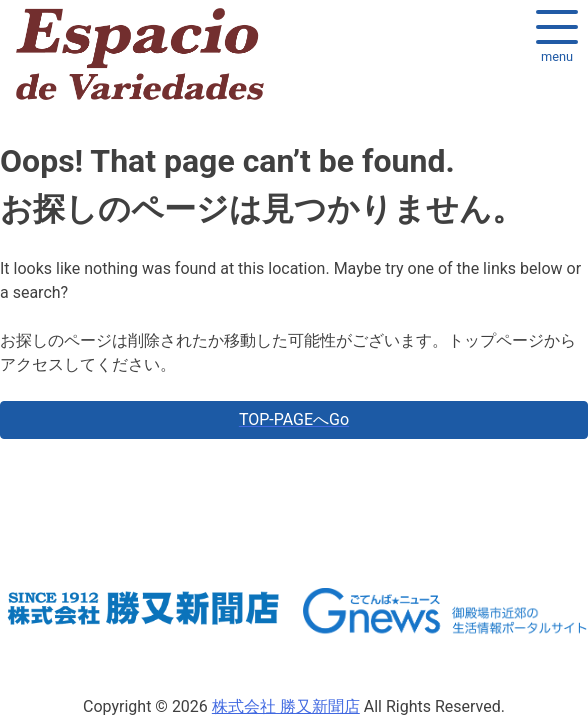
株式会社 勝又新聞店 (286, 706)
